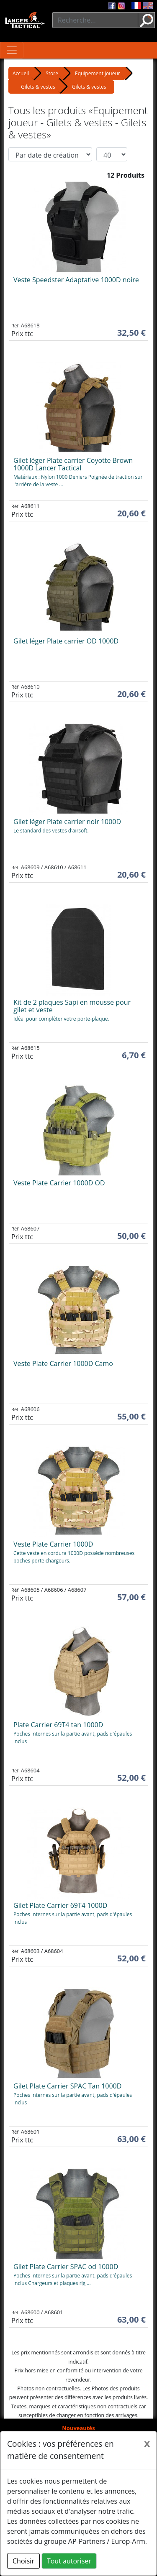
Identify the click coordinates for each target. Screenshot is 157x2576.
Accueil (21, 73)
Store (52, 73)
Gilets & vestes (38, 86)
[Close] (147, 2443)
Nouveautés (78, 2428)
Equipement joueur (97, 73)
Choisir (23, 2561)
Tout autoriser (69, 2561)
